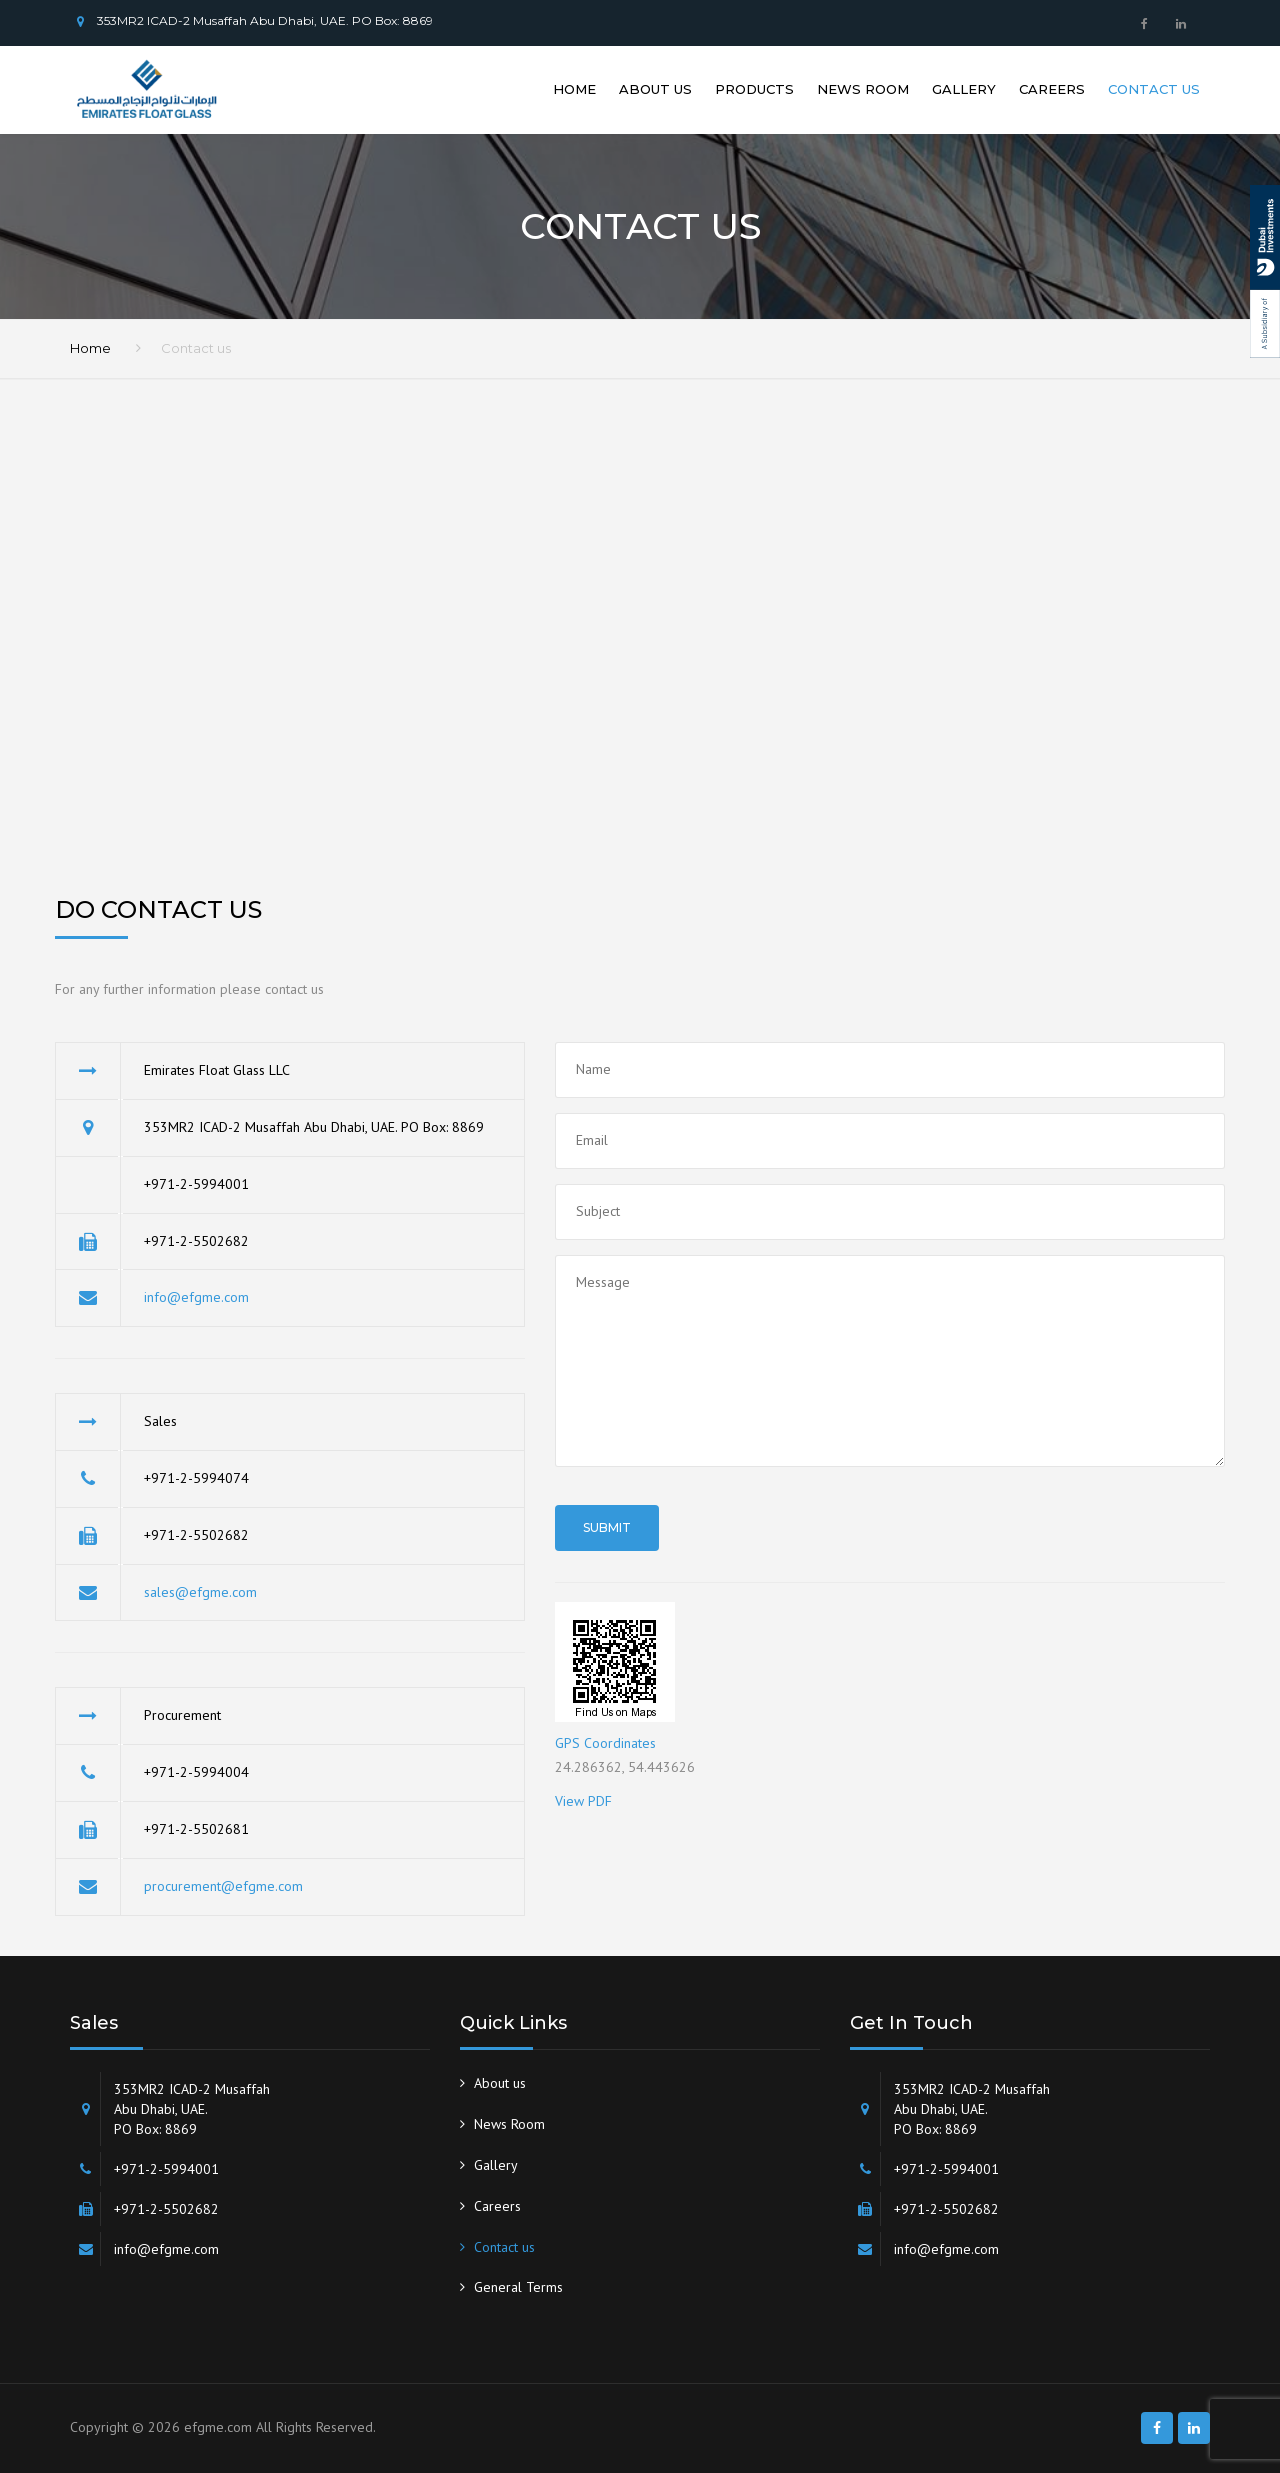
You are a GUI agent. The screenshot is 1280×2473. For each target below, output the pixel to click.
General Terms (518, 2287)
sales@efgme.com (200, 1592)
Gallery (964, 89)
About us (655, 89)
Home (574, 89)
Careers (1052, 89)
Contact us (1154, 89)
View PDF (583, 1801)
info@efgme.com (196, 1297)
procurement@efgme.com (223, 1886)
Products (754, 89)
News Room (863, 89)
